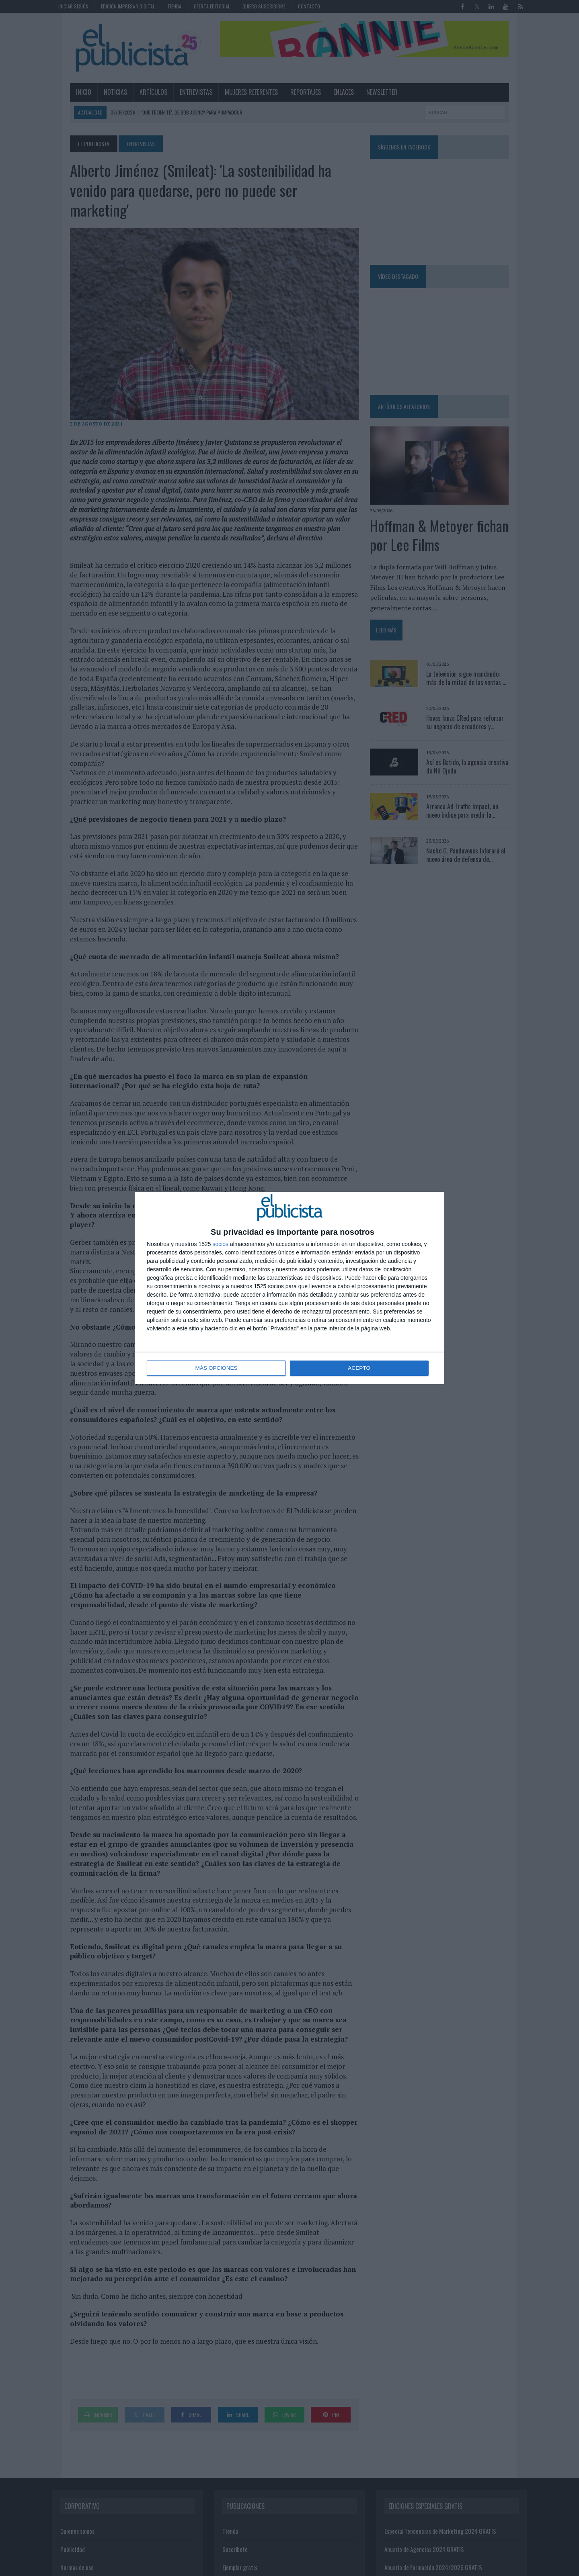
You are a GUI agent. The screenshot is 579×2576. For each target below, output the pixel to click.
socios (220, 1244)
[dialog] (289, 1288)
